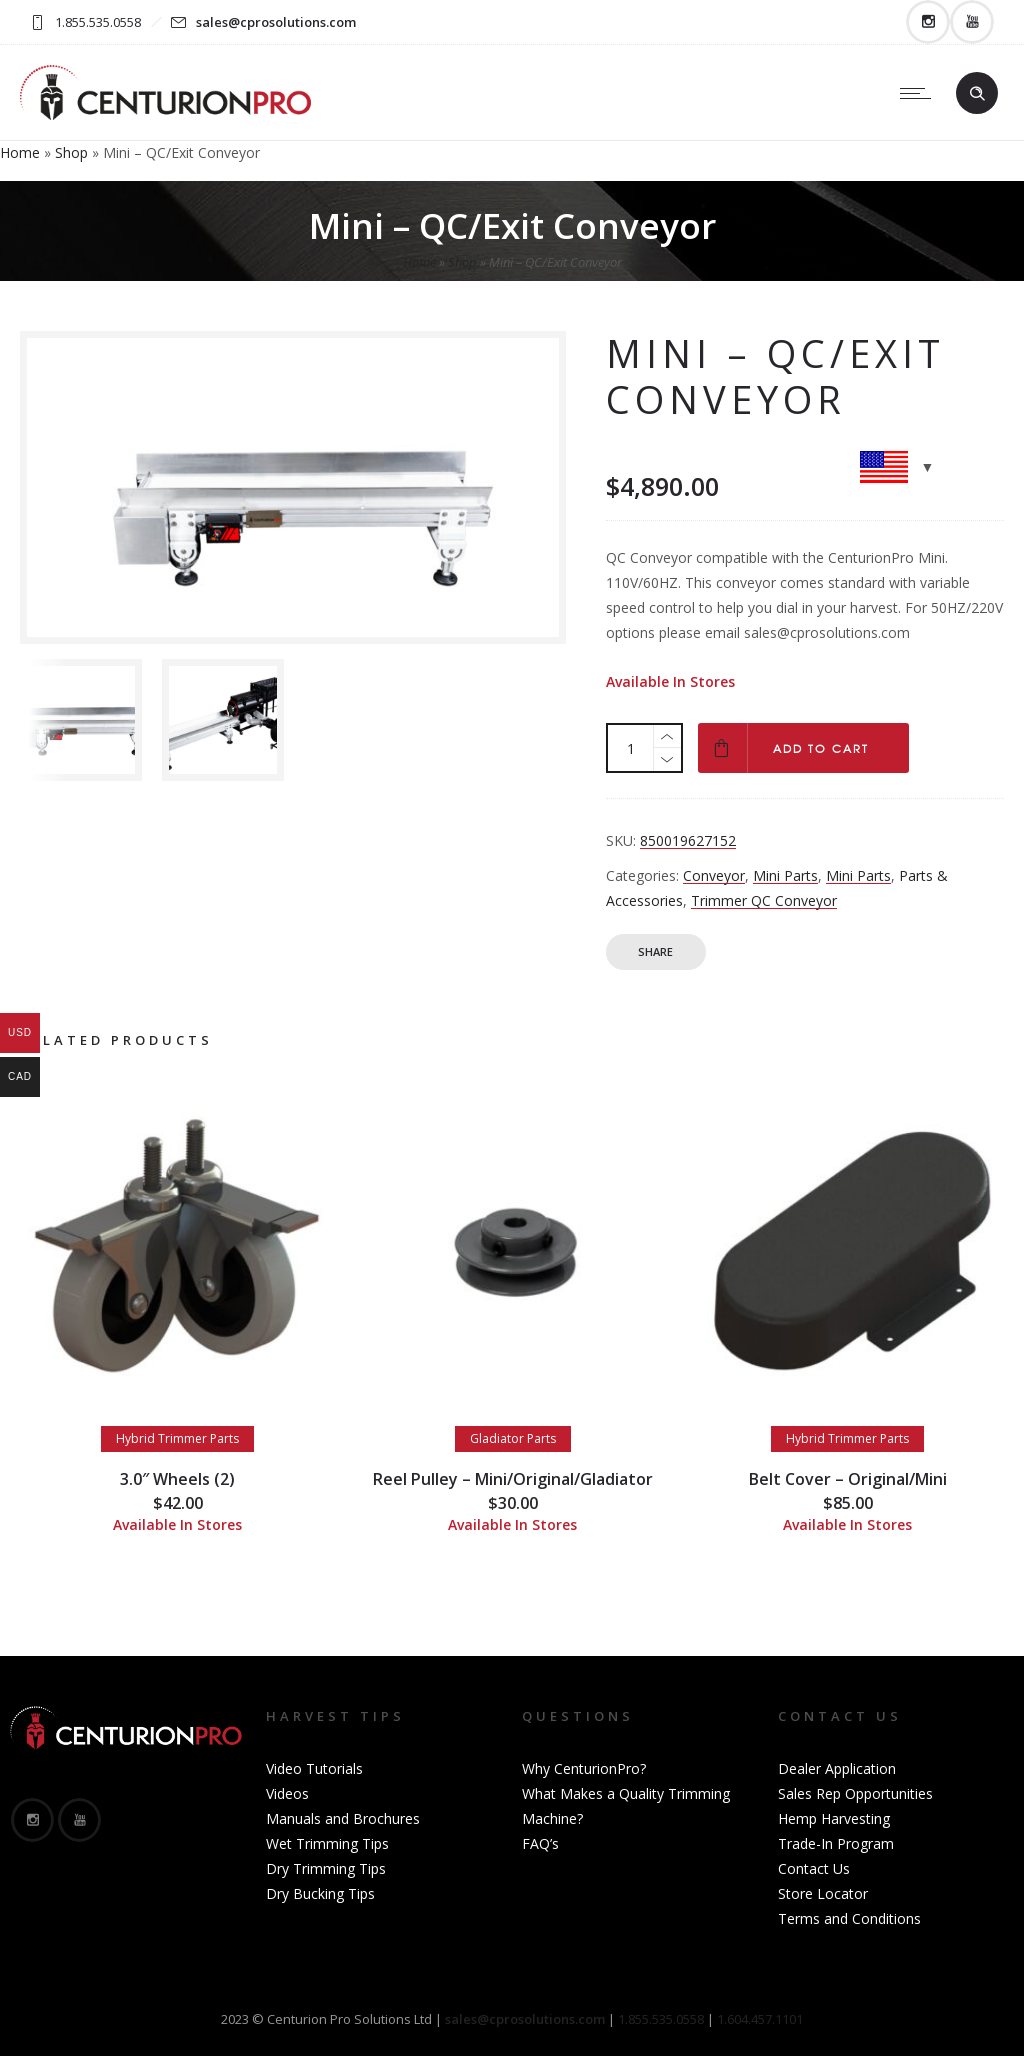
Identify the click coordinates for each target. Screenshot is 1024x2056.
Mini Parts (785, 875)
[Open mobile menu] (920, 93)
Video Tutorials (314, 1768)
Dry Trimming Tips (326, 1868)
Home (20, 152)
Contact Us (814, 1868)
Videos (287, 1793)
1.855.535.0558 (661, 2019)
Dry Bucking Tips (320, 1893)
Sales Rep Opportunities (855, 1793)
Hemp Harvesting (834, 1818)
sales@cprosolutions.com (276, 22)
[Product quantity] (631, 748)
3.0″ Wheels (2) (177, 1479)
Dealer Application (837, 1768)
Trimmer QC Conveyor (764, 900)
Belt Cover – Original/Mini (848, 1479)
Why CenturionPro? (584, 1768)
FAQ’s (540, 1843)
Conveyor (714, 875)
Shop (71, 152)
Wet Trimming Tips (327, 1843)
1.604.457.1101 (760, 2019)
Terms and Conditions (849, 1918)
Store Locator (823, 1893)
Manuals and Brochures (343, 1818)
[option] (81, 720)
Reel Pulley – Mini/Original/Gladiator (513, 1479)
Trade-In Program (836, 1843)
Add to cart (821, 748)
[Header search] (977, 94)
